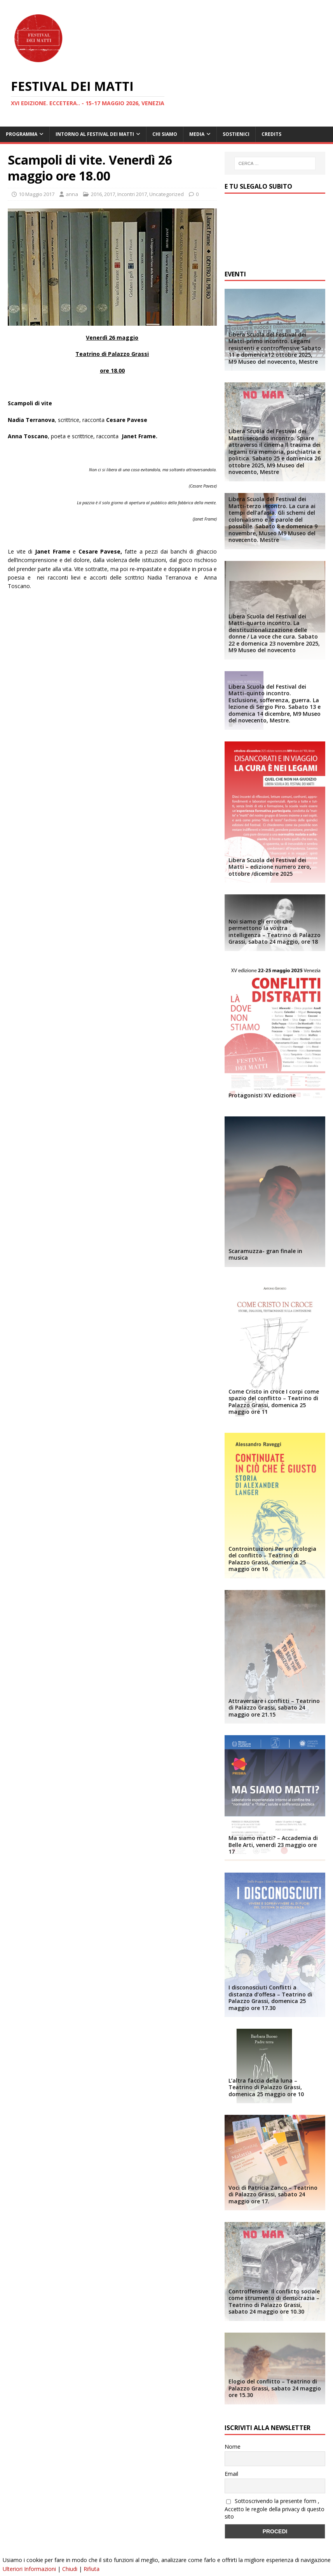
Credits (271, 134)
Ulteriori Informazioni (29, 2569)
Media (196, 134)
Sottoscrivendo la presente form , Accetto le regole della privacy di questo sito (274, 2508)
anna (72, 194)
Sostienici (236, 134)
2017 (109, 194)
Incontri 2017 (132, 194)
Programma (21, 134)
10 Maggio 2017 (36, 194)
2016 (96, 194)
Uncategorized (166, 194)
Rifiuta (91, 2569)
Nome (233, 2446)
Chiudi (69, 2569)
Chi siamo (164, 134)
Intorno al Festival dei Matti (95, 134)
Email (231, 2473)
